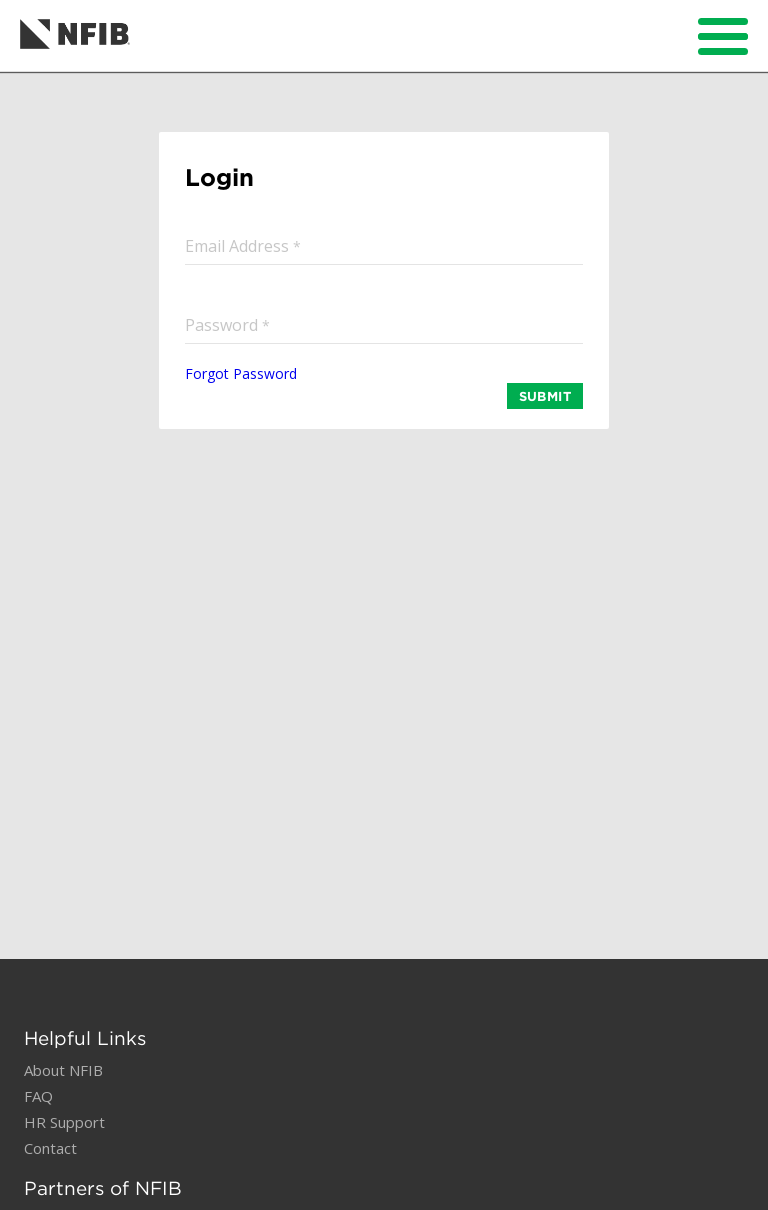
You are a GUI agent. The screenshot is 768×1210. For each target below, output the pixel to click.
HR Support (64, 1122)
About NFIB (63, 1070)
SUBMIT (545, 396)
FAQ (38, 1096)
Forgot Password (241, 373)
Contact (50, 1148)
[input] (384, 245)
